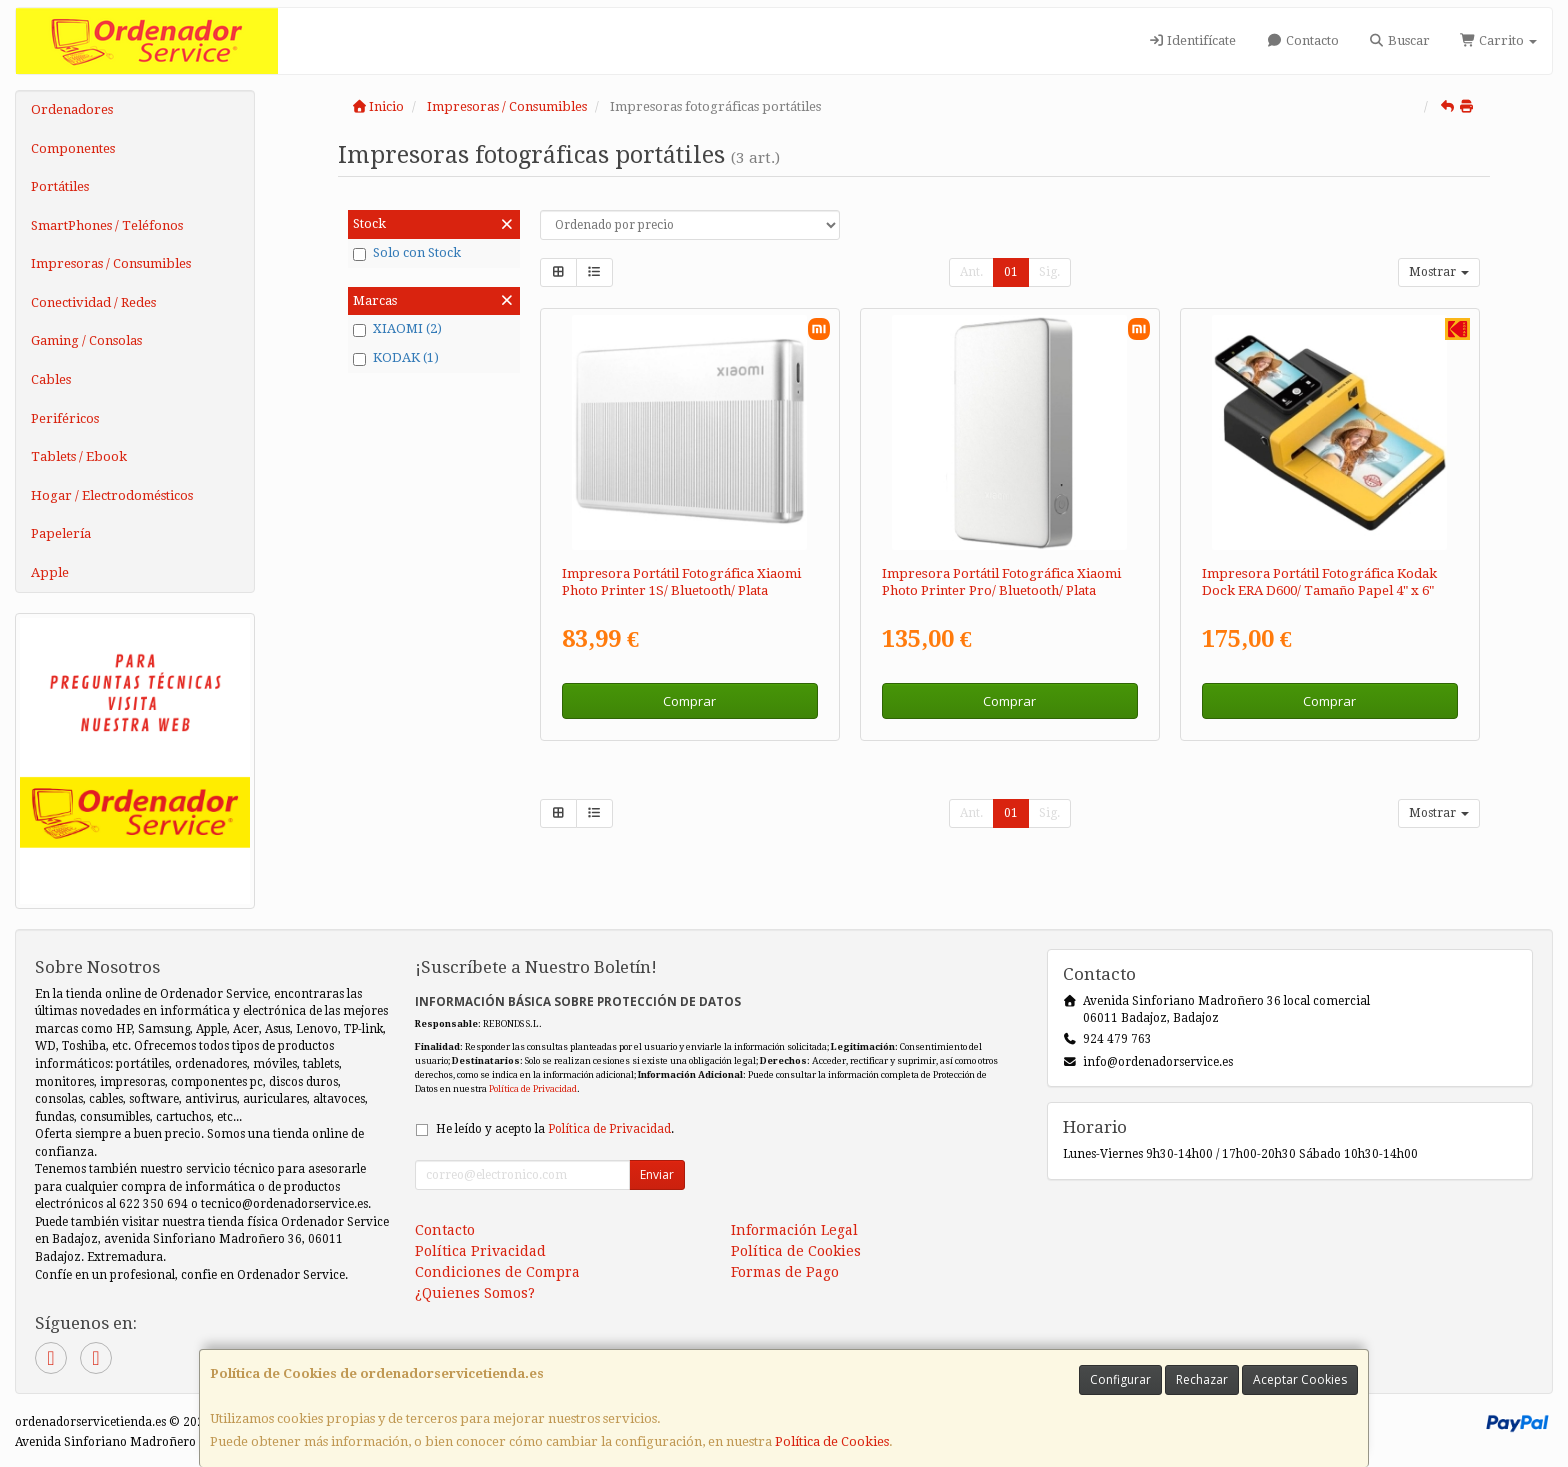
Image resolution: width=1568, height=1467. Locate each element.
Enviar (657, 1174)
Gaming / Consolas (86, 340)
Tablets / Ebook (79, 456)
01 (1011, 272)
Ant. (971, 272)
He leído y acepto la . (555, 1129)
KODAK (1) (396, 358)
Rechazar (1202, 1379)
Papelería (61, 533)
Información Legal (794, 1230)
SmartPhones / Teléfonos (107, 225)
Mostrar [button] (1439, 272)
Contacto (1302, 40)
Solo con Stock (407, 253)
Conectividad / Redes (93, 302)
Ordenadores (72, 109)
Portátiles (60, 186)
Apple (50, 572)
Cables (51, 379)
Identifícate (1192, 40)
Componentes (73, 148)
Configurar (1120, 1379)
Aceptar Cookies (1300, 1379)
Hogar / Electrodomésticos (112, 495)
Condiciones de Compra (497, 1272)
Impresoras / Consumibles (111, 263)
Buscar (1399, 40)
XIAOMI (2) (397, 329)
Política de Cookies (832, 1441)
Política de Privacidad (533, 1088)
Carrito (1498, 40)
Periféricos (65, 418)
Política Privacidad (480, 1251)
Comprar (689, 701)
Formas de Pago (785, 1272)
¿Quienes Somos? (475, 1293)
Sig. (1049, 272)
